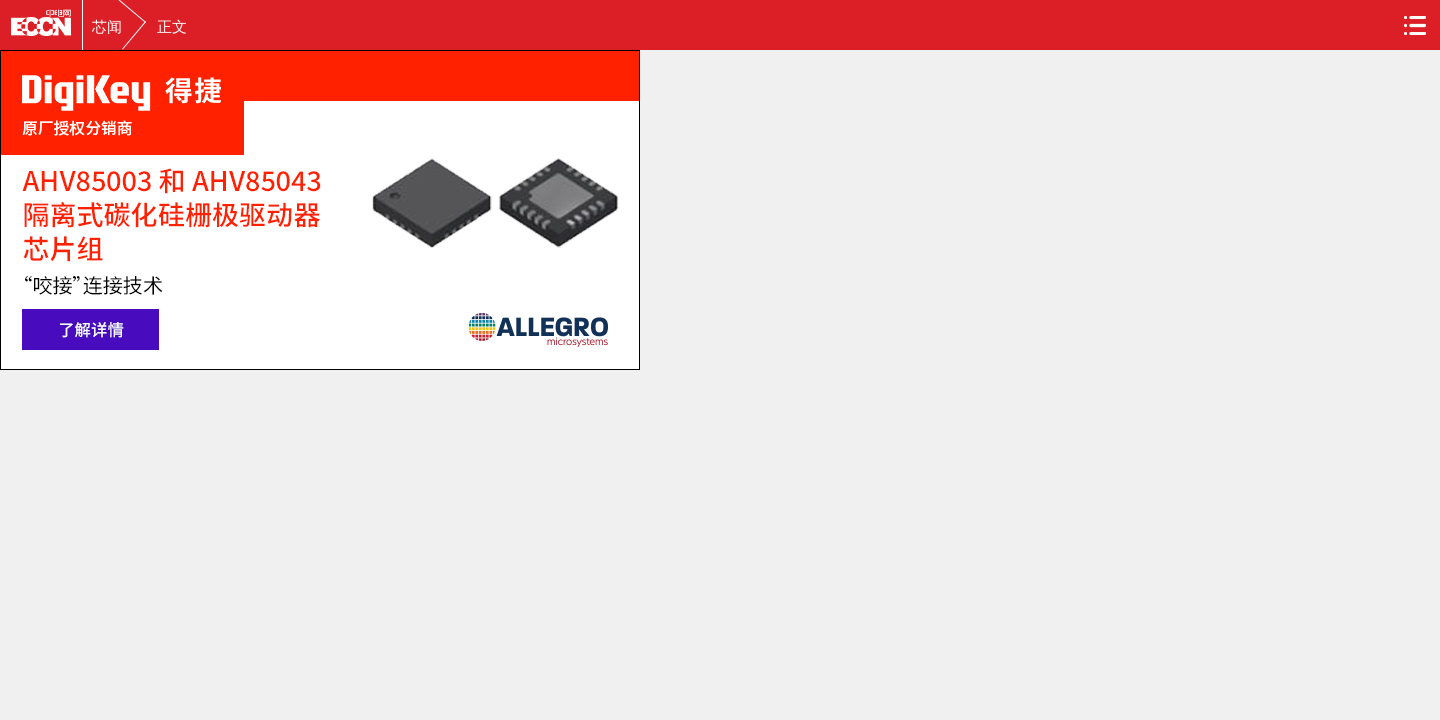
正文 (172, 26)
